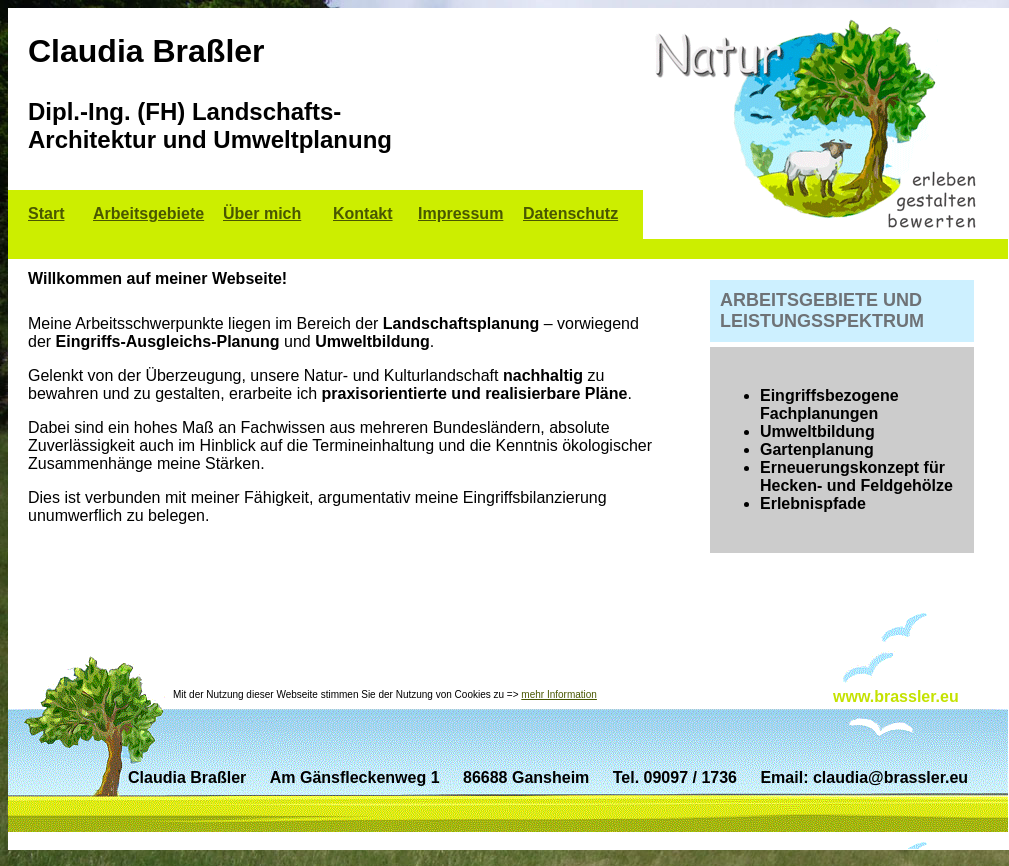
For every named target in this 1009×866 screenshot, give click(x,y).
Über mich (262, 213)
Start (46, 213)
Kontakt (363, 213)
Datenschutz (570, 213)
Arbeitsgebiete (148, 213)
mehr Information (559, 694)
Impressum (460, 213)
